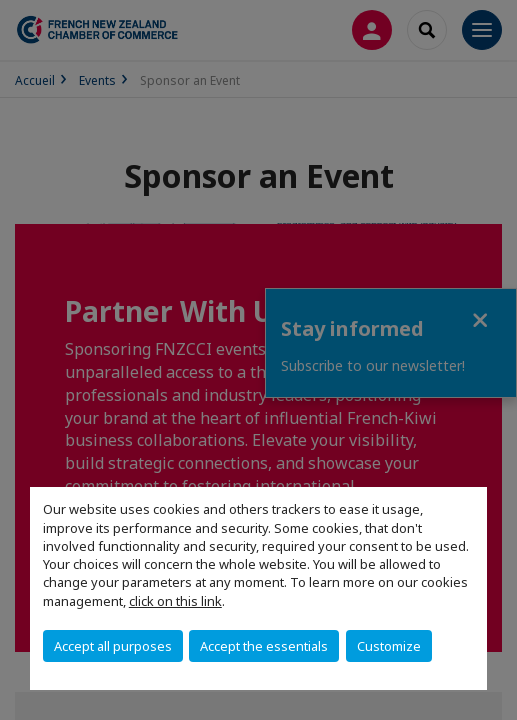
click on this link (175, 601)
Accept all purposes (113, 646)
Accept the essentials (264, 646)
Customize (389, 646)
